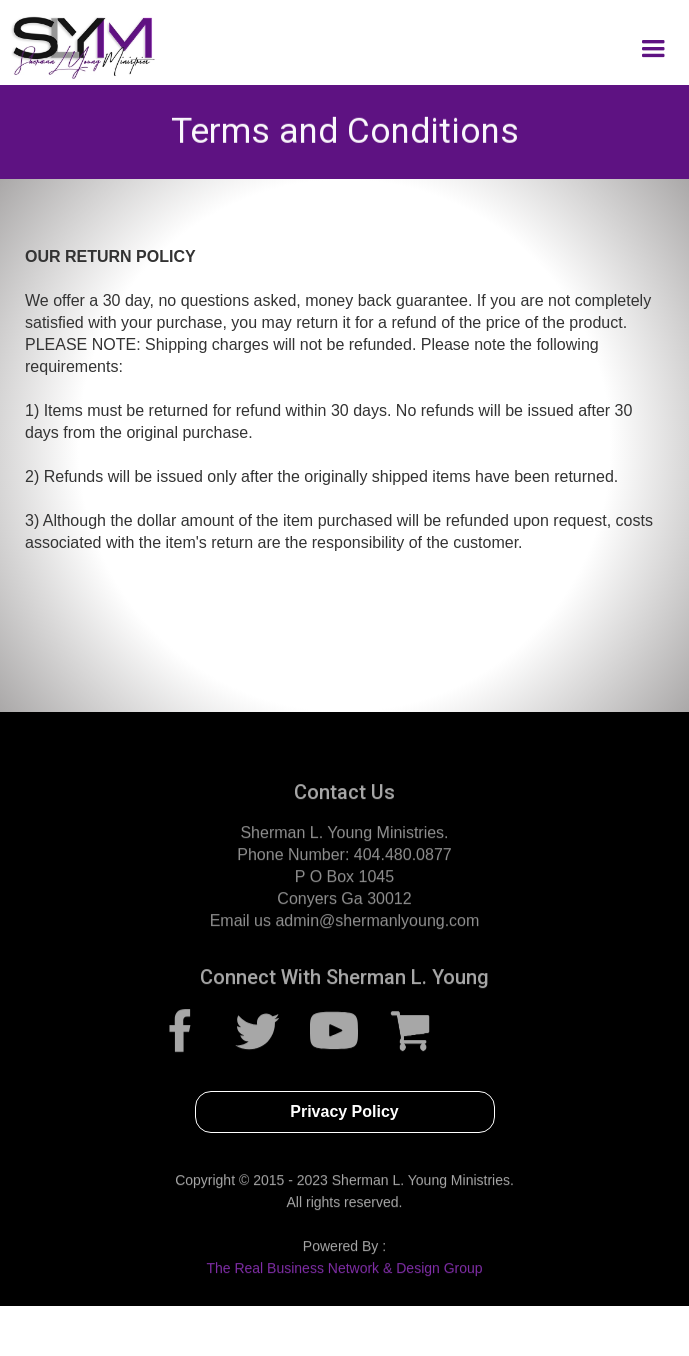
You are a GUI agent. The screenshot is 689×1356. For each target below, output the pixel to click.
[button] (653, 49)
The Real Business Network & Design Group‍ (344, 1274)
